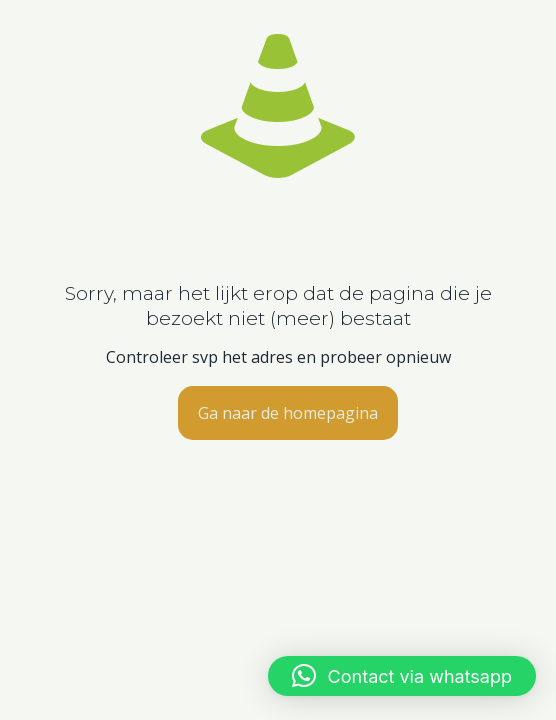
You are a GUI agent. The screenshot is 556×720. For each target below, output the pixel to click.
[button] (402, 676)
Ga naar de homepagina (288, 413)
